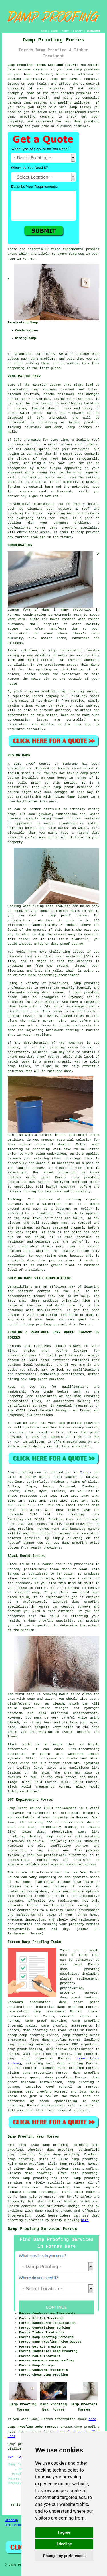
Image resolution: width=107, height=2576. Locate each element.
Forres (85, 1472)
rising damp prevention (30, 2073)
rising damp (32, 1832)
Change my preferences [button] (64, 2555)
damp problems (43, 359)
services (32, 1538)
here (84, 2220)
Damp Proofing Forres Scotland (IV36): (43, 65)
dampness (76, 254)
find (22, 2145)
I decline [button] (64, 2544)
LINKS (54, 31)
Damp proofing (20, 1472)
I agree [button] (64, 2532)
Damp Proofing (17, 2525)
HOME (44, 31)
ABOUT (65, 31)
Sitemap (11, 2520)
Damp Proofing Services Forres (42, 2229)
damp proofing (21, 116)
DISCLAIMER (93, 31)
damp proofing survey (78, 691)
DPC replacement (84, 1919)
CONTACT (78, 31)
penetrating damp (23, 389)
